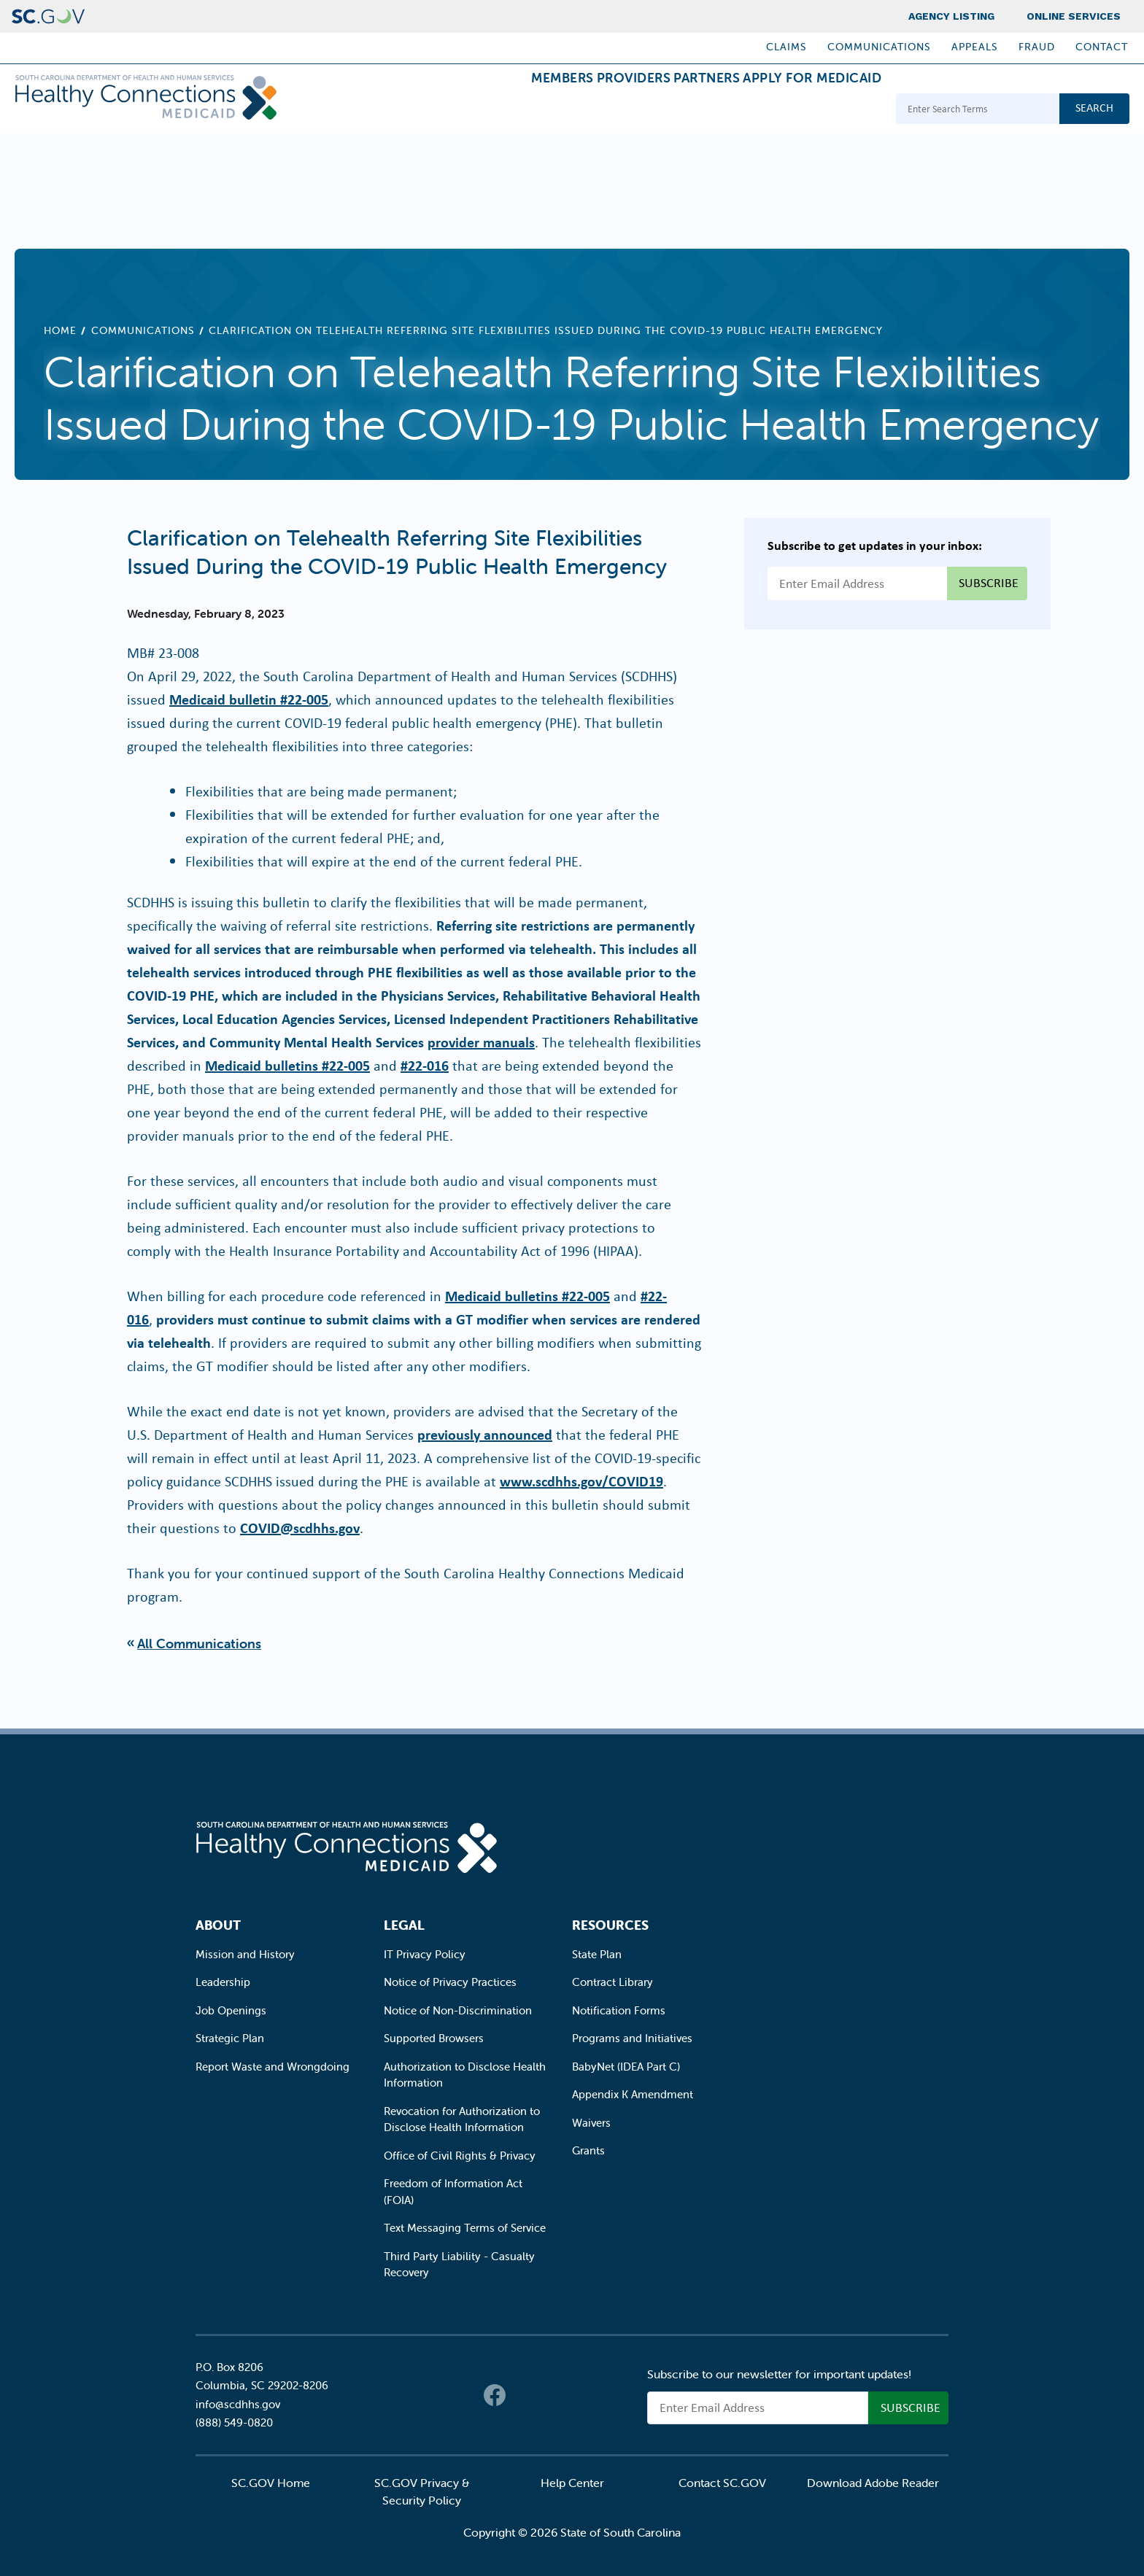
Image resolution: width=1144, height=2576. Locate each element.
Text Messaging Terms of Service (465, 2228)
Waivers (591, 2123)
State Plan (597, 1954)
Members (480, 110)
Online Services (1074, 16)
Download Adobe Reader (873, 2482)
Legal (404, 1925)
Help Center (572, 2482)
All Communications (199, 1643)
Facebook (495, 2395)
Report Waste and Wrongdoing (272, 2066)
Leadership (223, 1982)
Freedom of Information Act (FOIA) (453, 2191)
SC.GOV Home (270, 2482)
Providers (575, 110)
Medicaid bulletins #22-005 (287, 1065)
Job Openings (231, 2010)
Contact (1101, 46)
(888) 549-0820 (234, 2422)
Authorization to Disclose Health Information (465, 2075)
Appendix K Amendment (632, 2094)
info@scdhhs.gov (238, 2404)
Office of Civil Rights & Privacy (460, 2155)
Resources (610, 1925)
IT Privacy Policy (424, 1954)
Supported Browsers (434, 2038)
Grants (588, 2150)
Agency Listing (951, 16)
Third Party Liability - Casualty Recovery (459, 2264)
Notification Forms (618, 2010)
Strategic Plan (230, 2038)
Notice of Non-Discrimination (458, 2010)
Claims (786, 46)
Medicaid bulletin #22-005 (248, 699)
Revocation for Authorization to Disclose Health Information (462, 2119)
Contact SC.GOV (722, 2482)
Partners (671, 110)
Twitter (524, 2395)
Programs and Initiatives (632, 2038)
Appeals (974, 46)
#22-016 (425, 1065)
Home (60, 330)
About (218, 1925)
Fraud (1037, 46)
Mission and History (245, 1954)
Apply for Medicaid (800, 110)
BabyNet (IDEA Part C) (626, 2066)
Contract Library (612, 1982)
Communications (879, 46)
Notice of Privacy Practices (450, 1982)
